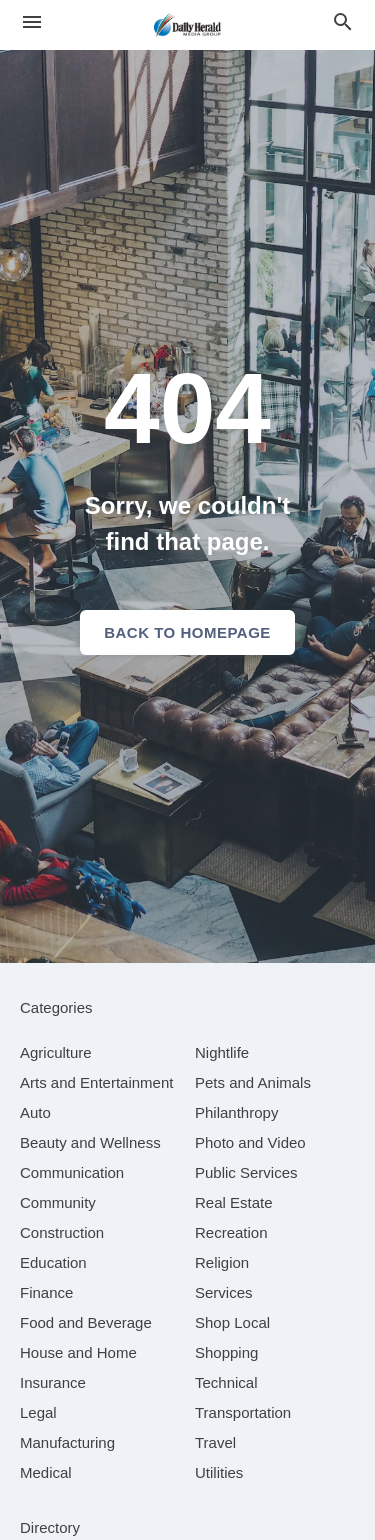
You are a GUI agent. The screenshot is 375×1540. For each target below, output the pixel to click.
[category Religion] (222, 1262)
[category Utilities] (219, 1472)
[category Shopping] (226, 1352)
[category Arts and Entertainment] (96, 1082)
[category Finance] (46, 1292)
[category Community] (58, 1202)
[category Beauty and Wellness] (90, 1142)
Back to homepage (187, 632)
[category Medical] (46, 1472)
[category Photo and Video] (250, 1142)
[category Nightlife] (222, 1052)
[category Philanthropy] (236, 1112)
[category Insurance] (53, 1382)
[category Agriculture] (56, 1052)
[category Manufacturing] (67, 1442)
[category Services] (224, 1292)
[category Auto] (35, 1112)
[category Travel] (215, 1442)
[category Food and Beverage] (86, 1322)
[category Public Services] (246, 1172)
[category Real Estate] (234, 1202)
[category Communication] (72, 1172)
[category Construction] (62, 1232)
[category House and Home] (78, 1352)
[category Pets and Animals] (253, 1082)
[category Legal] (38, 1412)
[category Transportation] (243, 1412)
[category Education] (53, 1262)
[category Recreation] (231, 1232)
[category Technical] (226, 1382)
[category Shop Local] (232, 1322)
